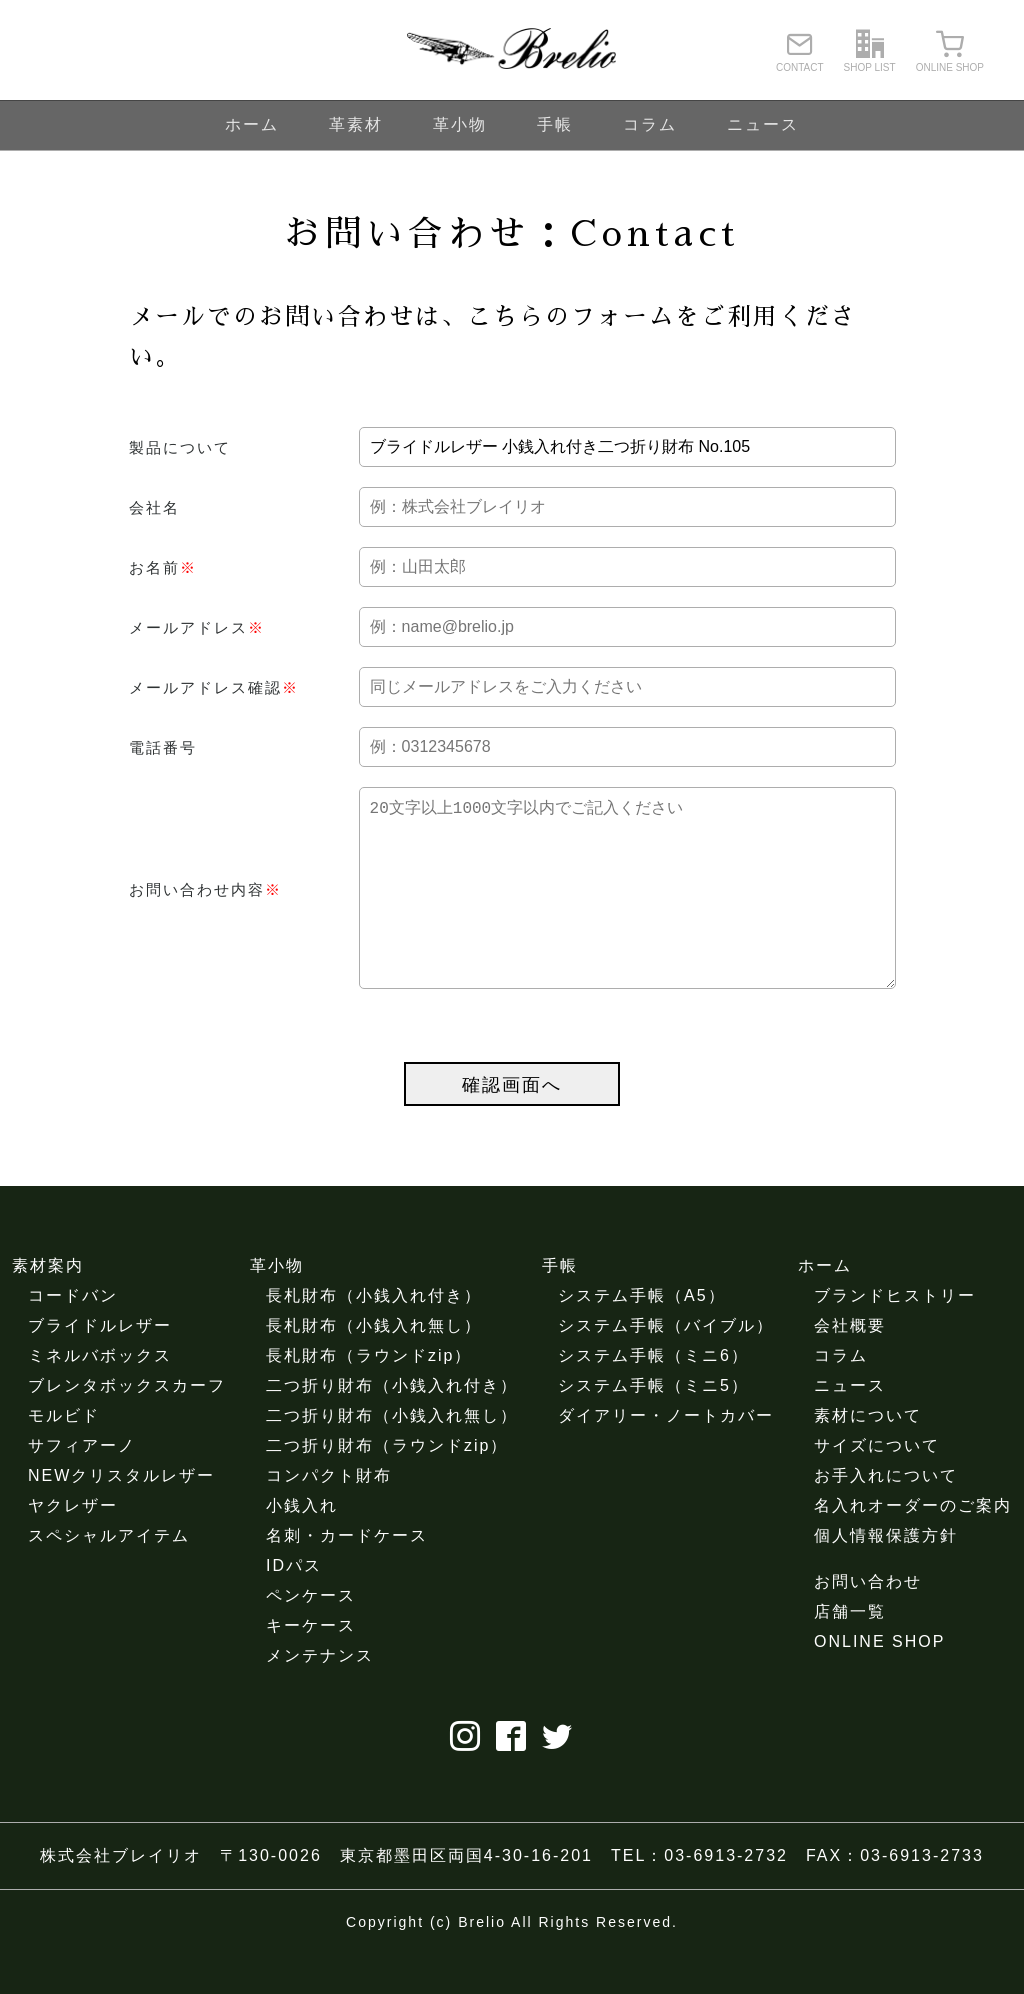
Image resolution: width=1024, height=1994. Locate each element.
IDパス (294, 1605)
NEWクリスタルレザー (121, 1515)
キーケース (311, 1665)
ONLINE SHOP (879, 1681)
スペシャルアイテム (109, 1575)
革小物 (460, 124)
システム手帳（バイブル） (666, 1365)
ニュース (763, 124)
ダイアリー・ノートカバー (666, 1455)
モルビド (64, 1455)
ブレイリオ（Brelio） (512, 50)
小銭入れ (302, 1545)
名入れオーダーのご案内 (913, 1545)
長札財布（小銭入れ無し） (374, 1365)
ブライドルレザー (100, 1365)
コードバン (73, 1335)
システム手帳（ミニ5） (653, 1425)
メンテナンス (320, 1695)
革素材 (356, 124)
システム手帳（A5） (642, 1335)
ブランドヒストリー (895, 1335)
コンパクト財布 (329, 1515)
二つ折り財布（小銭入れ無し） (392, 1455)
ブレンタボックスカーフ (127, 1425)
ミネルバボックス (100, 1395)
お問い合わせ (868, 1621)
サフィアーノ (82, 1485)
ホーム (252, 124)
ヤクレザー (73, 1545)
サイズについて (877, 1485)
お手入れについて (886, 1515)
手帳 (555, 124)
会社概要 (850, 1365)
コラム (650, 124)
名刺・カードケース (347, 1575)
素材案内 (48, 1305)
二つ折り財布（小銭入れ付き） (392, 1425)
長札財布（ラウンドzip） (369, 1395)
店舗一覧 (850, 1651)
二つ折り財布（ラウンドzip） (387, 1485)
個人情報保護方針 (886, 1575)
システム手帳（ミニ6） (653, 1395)
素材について (868, 1455)
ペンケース (311, 1635)
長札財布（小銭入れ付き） (374, 1335)
